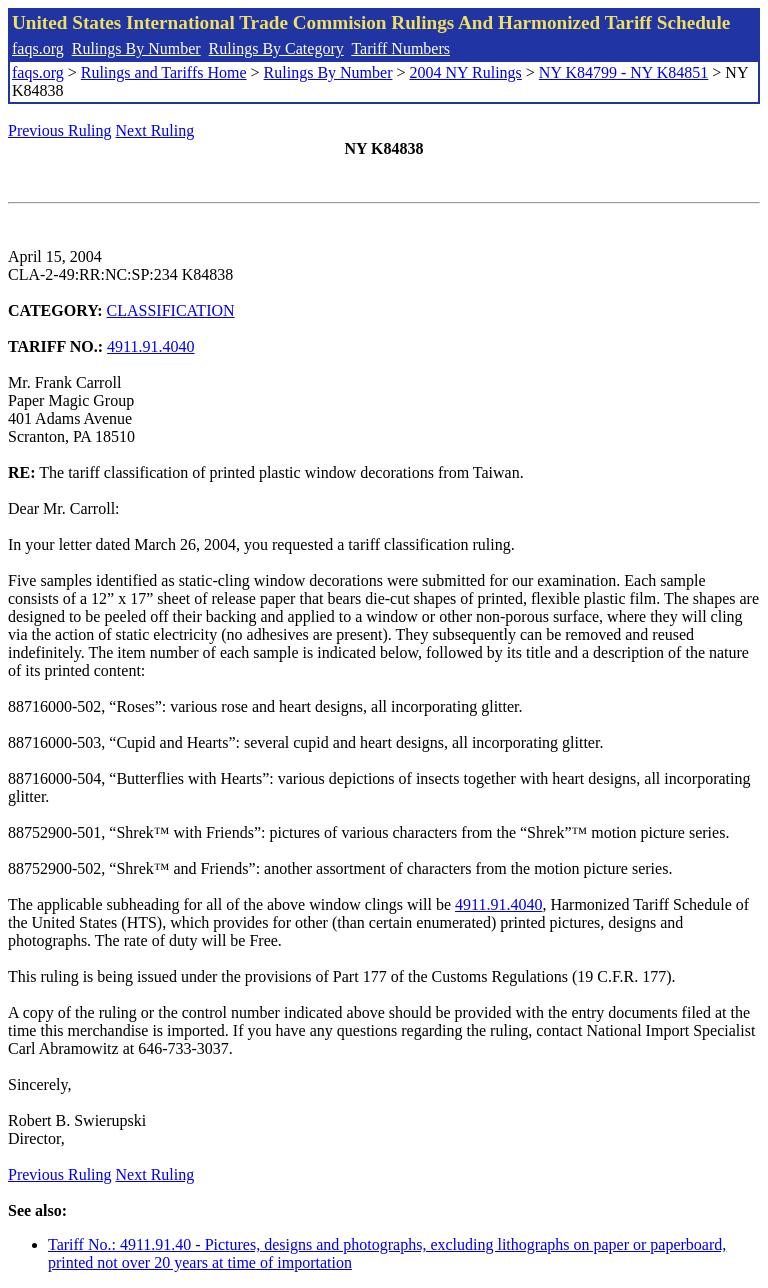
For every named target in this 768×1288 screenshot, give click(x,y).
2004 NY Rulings (466, 72)
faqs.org (38, 48)
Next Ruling (155, 130)
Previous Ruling (60, 130)
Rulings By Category (276, 48)
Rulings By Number (136, 48)
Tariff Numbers (400, 48)
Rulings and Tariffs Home (164, 72)
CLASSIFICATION (171, 310)
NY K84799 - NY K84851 (623, 72)
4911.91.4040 (150, 346)
